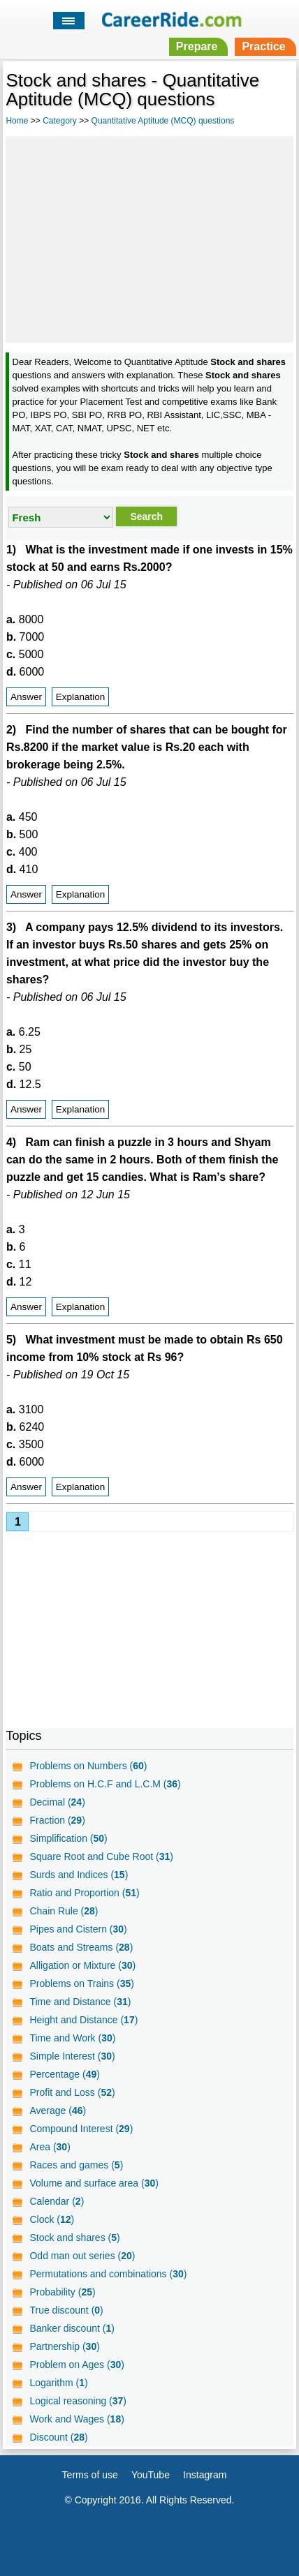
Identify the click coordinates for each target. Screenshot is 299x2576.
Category (60, 121)
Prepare (197, 46)
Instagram (204, 2474)
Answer (26, 697)
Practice (263, 46)
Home (17, 121)
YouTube (150, 2474)
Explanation (80, 697)
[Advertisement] (149, 237)
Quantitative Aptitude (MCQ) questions (163, 121)
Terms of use (90, 2474)
